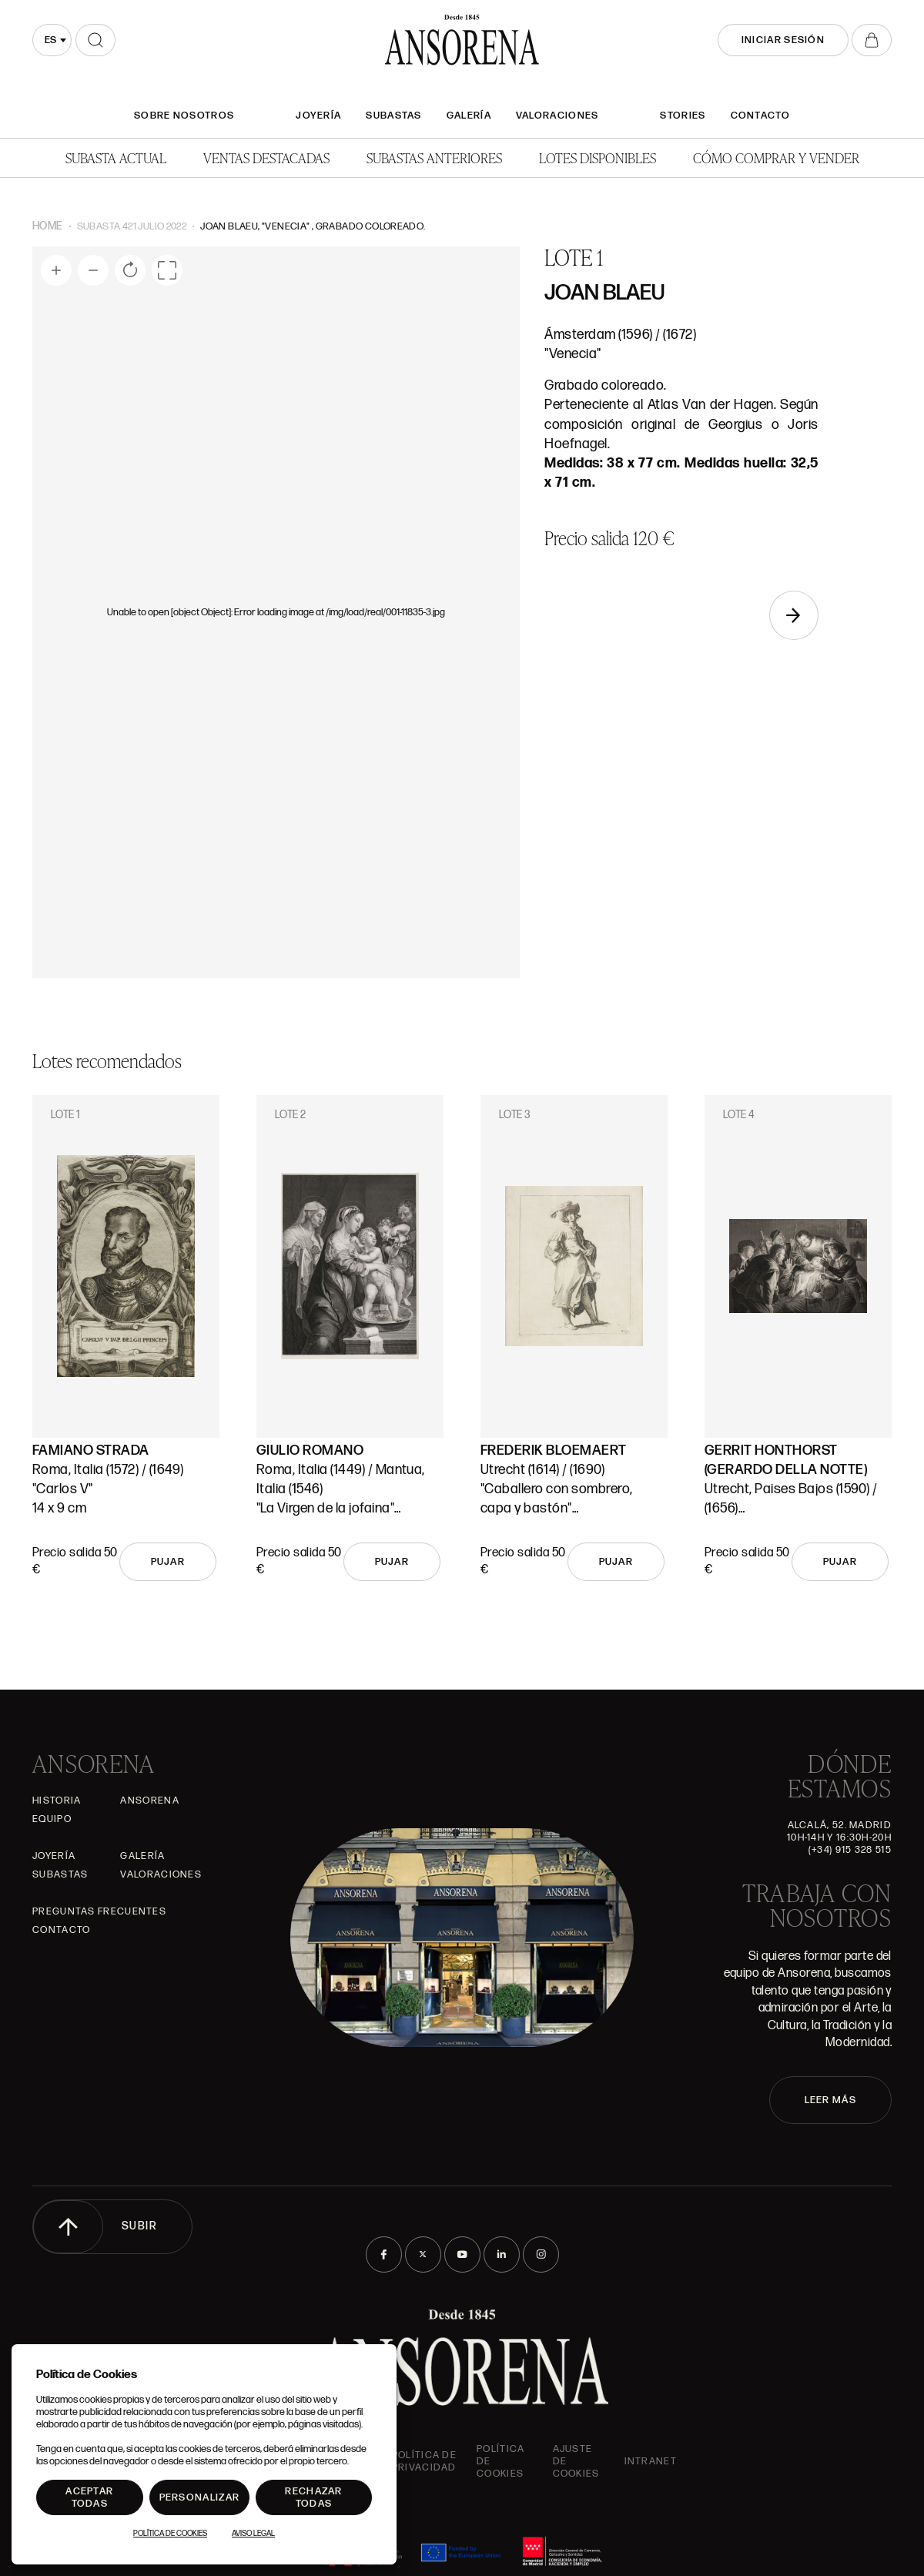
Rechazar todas (313, 2497)
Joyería (318, 115)
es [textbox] (50, 40)
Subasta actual (115, 157)
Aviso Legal (253, 2533)
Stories (682, 115)
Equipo (52, 1819)
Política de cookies (500, 2461)
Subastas (393, 115)
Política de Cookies (170, 2533)
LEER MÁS (830, 2100)
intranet (650, 2461)
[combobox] (52, 40)
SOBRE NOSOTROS (184, 115)
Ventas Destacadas (266, 157)
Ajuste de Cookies (576, 2461)
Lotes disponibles (597, 157)
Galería (469, 115)
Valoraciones (557, 115)
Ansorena (149, 1800)
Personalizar (199, 2497)
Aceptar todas (89, 2497)
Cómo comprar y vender (776, 157)
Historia (56, 1800)
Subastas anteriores (434, 157)
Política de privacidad (424, 2461)
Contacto (760, 115)
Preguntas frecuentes (99, 1911)
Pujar (168, 1562)
